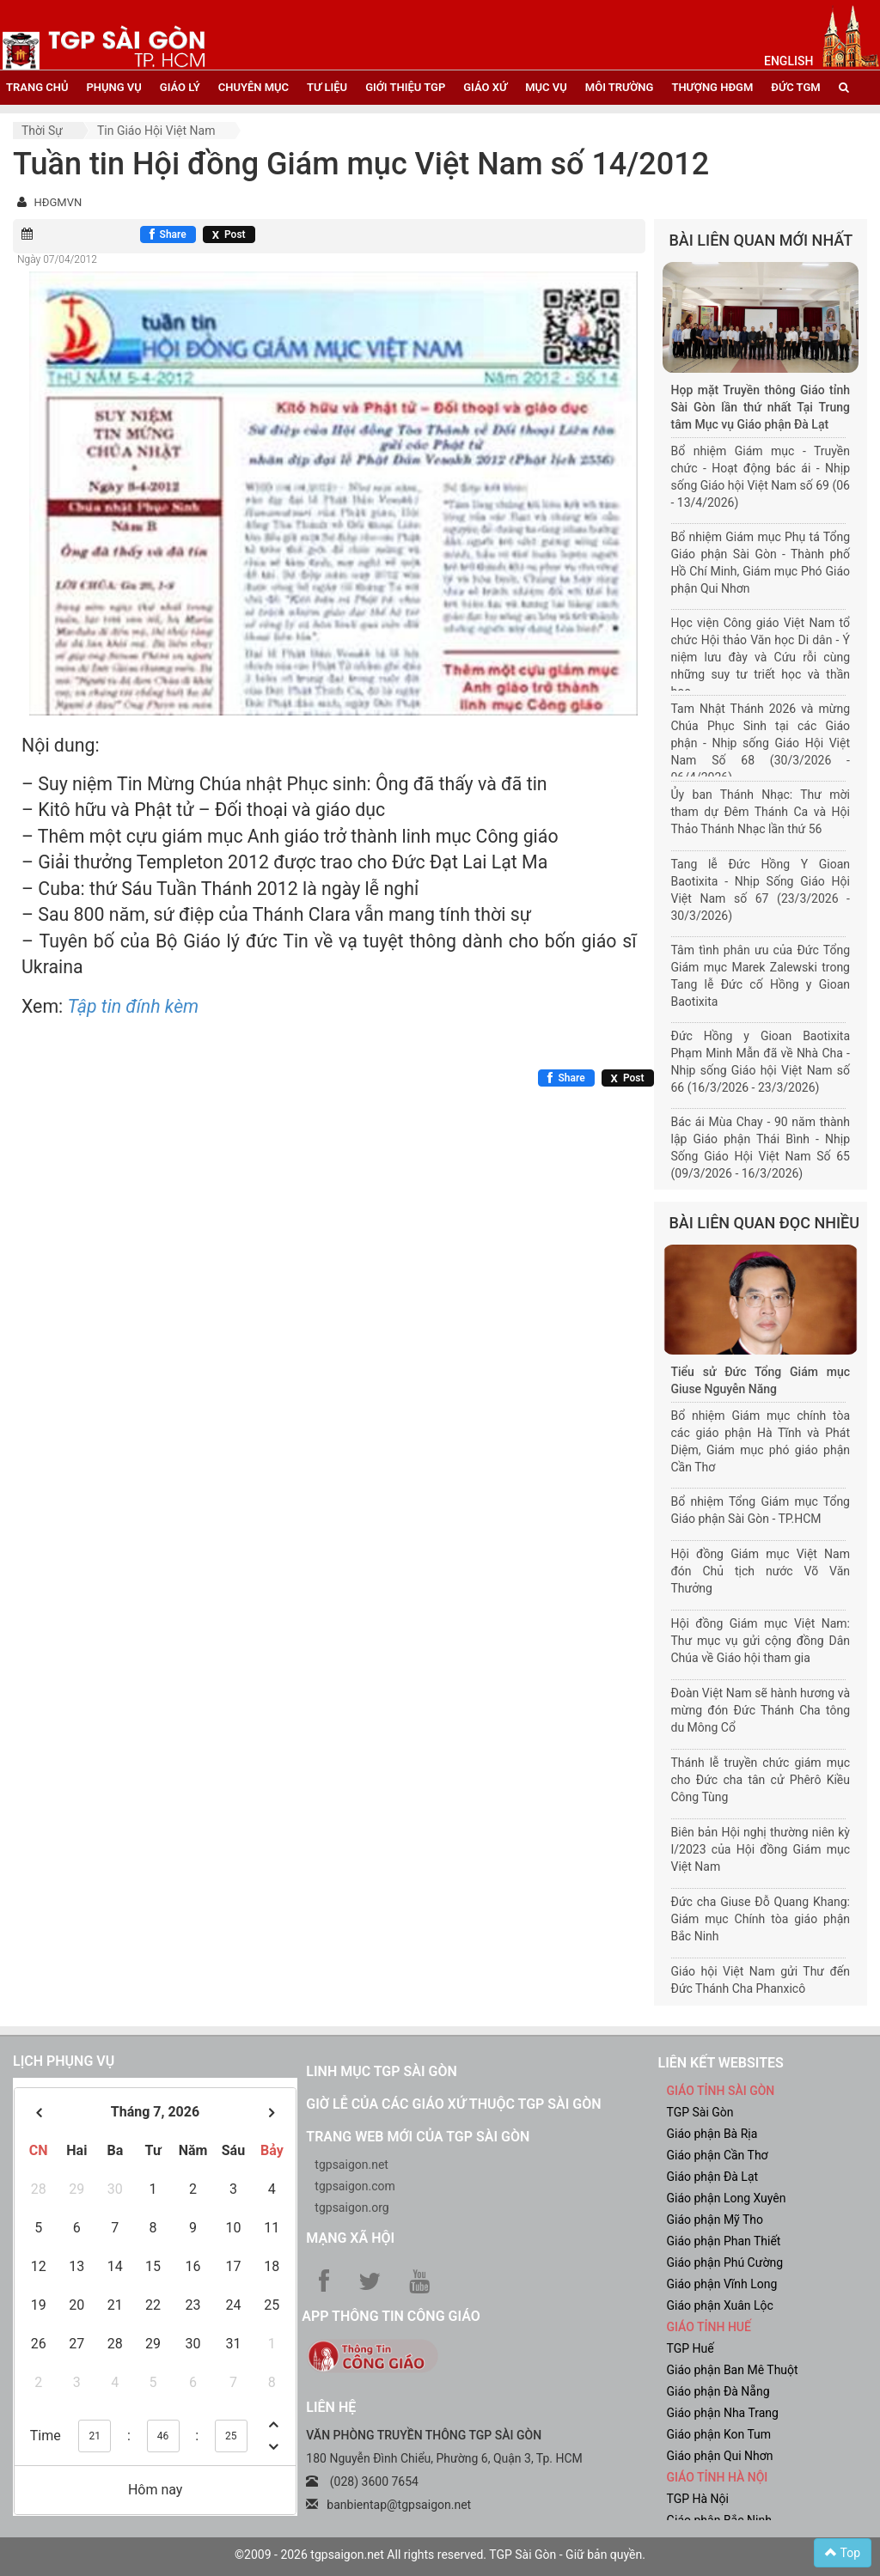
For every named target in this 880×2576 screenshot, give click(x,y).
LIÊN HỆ (331, 2407)
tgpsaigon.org (351, 2207)
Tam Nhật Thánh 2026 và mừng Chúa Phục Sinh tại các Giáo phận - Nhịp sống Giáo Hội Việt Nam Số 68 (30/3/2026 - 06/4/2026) (761, 743)
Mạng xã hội (350, 2238)
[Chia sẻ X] (229, 234)
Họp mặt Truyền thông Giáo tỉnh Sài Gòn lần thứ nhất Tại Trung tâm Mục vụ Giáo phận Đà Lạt (761, 407)
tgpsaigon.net (351, 2164)
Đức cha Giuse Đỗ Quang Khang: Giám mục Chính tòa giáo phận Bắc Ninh (761, 1919)
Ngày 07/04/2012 (57, 259)
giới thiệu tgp (405, 87)
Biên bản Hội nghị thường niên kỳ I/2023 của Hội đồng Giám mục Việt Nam (761, 1849)
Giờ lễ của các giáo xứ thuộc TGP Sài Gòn (453, 2104)
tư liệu (327, 87)
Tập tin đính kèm (133, 1006)
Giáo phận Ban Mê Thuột (732, 2370)
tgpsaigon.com (354, 2186)
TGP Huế (689, 2348)
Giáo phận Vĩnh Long (721, 2284)
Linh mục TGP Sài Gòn (381, 2071)
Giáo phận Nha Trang (722, 2413)
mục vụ (546, 87)
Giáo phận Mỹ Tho (714, 2219)
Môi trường (619, 87)
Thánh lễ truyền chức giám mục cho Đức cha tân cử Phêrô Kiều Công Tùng (761, 1780)
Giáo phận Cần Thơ (716, 2155)
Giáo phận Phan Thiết (723, 2241)
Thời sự (42, 130)
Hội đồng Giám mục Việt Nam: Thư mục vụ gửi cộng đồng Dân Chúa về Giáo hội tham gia (761, 1641)
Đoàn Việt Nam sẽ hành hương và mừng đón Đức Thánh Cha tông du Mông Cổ (761, 1710)
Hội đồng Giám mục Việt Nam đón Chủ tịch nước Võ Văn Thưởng (761, 1571)
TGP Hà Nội (697, 2499)
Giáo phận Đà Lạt (712, 2176)
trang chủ (37, 87)
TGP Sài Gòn (699, 2112)
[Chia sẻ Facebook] (168, 234)
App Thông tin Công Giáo (391, 2316)
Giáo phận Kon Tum (718, 2434)
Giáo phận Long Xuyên (725, 2198)
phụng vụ (113, 87)
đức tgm (795, 87)
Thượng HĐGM (712, 87)
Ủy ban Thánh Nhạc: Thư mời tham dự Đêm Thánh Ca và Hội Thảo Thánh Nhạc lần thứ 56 (761, 812)
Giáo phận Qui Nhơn (719, 2456)
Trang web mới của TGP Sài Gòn (417, 2136)
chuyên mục (253, 87)
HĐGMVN (58, 202)
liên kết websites (720, 2063)
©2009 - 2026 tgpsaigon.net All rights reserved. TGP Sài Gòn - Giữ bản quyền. (440, 2554)
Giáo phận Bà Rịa (711, 2134)
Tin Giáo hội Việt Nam (156, 130)
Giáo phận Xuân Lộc (719, 2305)
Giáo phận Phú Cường (724, 2262)
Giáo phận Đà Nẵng (717, 2391)
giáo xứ (485, 87)
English (788, 61)
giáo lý (180, 87)
